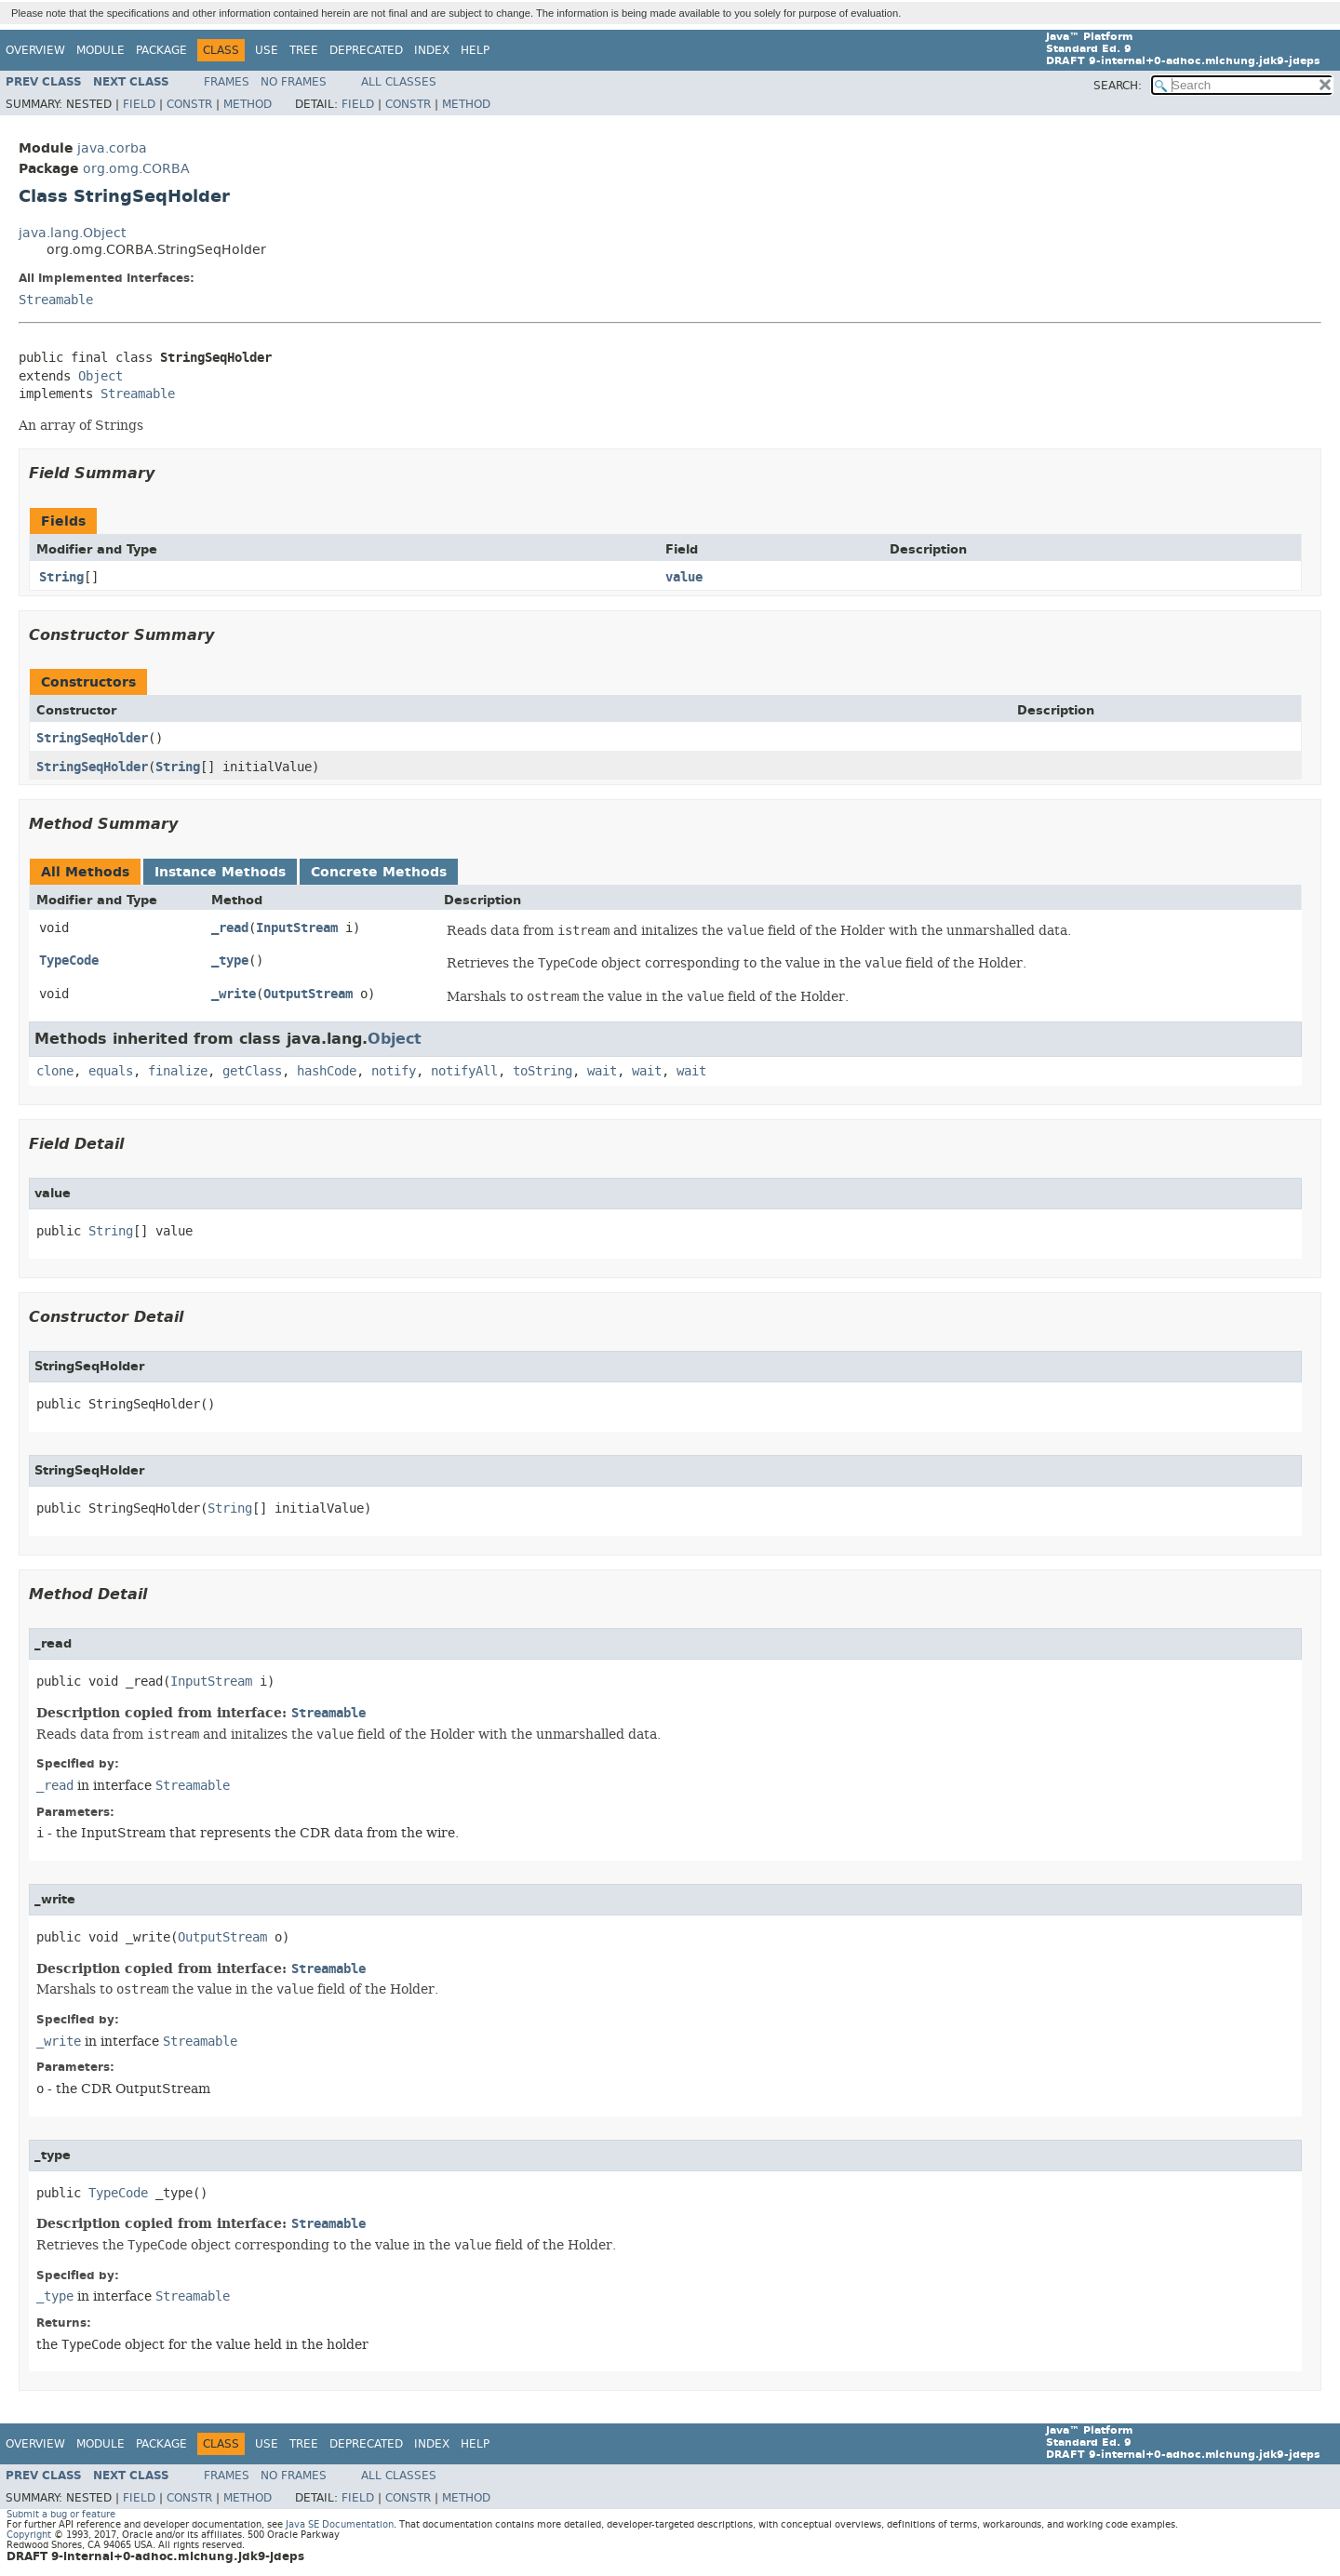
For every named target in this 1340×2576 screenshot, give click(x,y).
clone (55, 1071)
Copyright (29, 2534)
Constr (189, 104)
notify (393, 1071)
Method (247, 104)
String (61, 577)
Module (100, 50)
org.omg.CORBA (136, 169)
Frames (226, 81)
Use (266, 50)
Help (475, 50)
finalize (178, 1071)
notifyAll (464, 1071)
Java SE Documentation (340, 2524)
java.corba (112, 148)
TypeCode (69, 960)
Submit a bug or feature (61, 2514)
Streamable (56, 300)
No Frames (294, 81)
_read (229, 928)
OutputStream (308, 994)
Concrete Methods (379, 872)
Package (161, 50)
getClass (252, 1071)
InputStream (297, 928)
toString (542, 1071)
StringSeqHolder (92, 738)
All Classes (398, 81)
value (684, 577)
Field (139, 104)
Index (431, 50)
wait (602, 1071)
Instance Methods (220, 872)
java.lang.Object (72, 233)
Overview (35, 50)
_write (233, 994)
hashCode (326, 1071)
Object (100, 376)
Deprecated (366, 50)
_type (229, 960)
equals (110, 1071)
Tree (303, 50)
